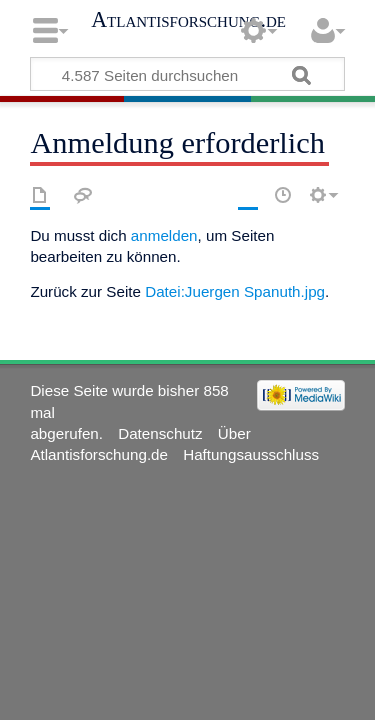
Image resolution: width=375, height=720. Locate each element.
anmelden (164, 235)
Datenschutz (160, 433)
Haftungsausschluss (251, 454)
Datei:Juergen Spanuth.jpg (235, 291)
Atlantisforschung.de (188, 20)
